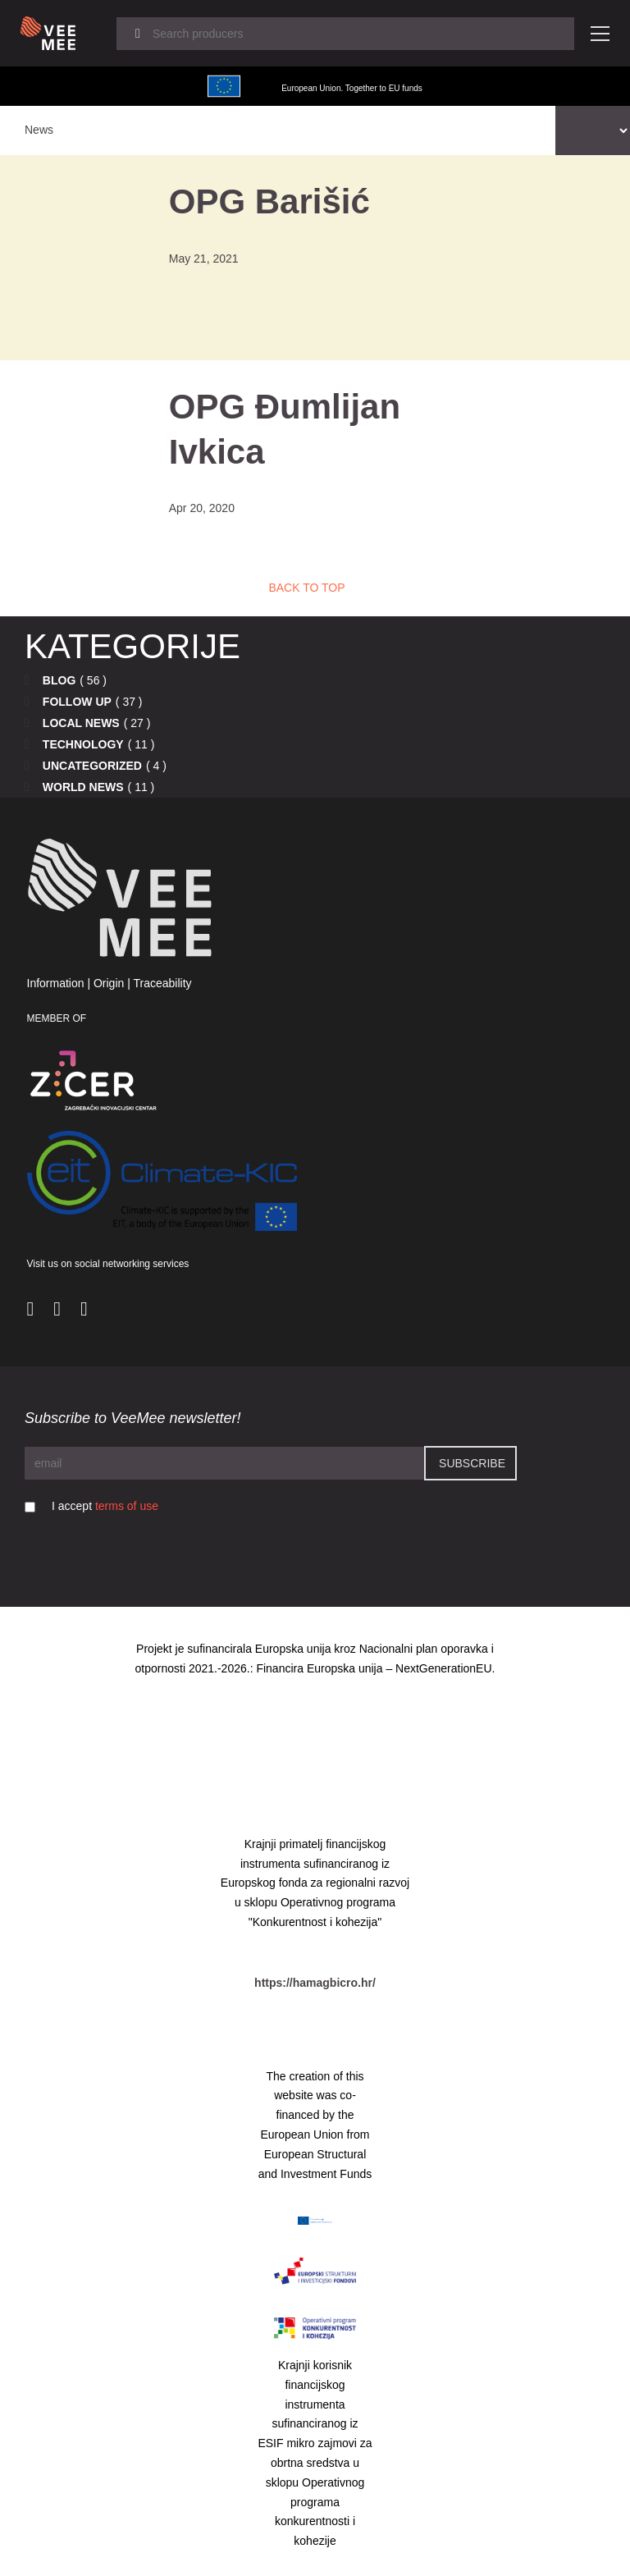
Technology (83, 744)
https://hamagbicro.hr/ (315, 1982)
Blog (59, 680)
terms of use (126, 1505)
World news (83, 787)
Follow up (77, 701)
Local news (81, 723)
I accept (105, 1505)
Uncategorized (92, 765)
